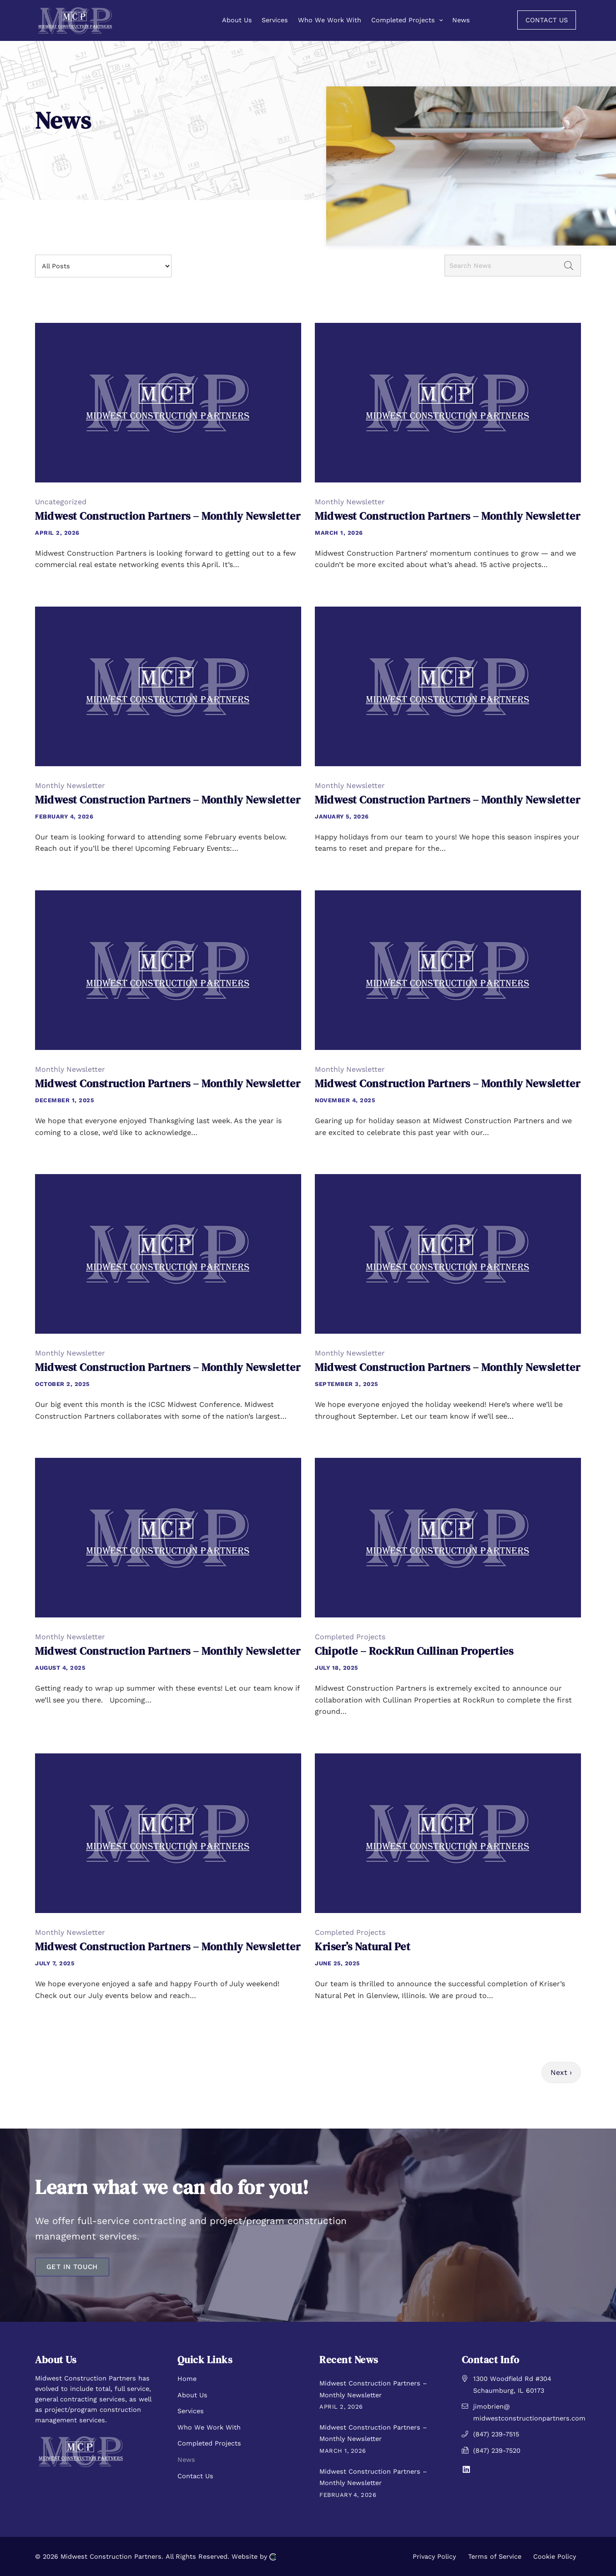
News (186, 2459)
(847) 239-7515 (496, 2434)
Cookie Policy (554, 2556)
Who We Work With (209, 2427)
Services (190, 2411)
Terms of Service (494, 2556)
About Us (192, 2395)
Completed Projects (209, 2443)
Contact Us (195, 2476)
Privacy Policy (434, 2556)
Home (187, 2378)
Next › (561, 2072)
